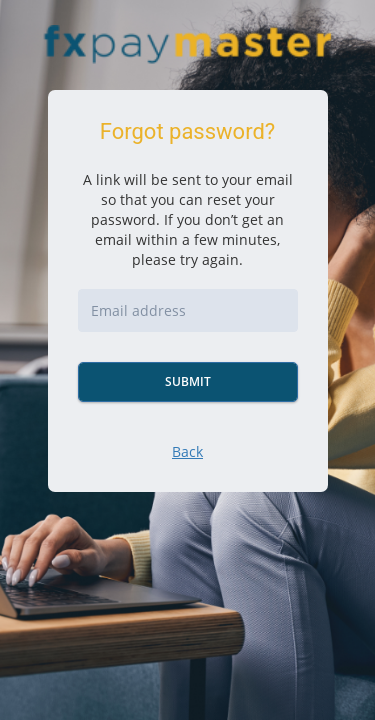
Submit (188, 381)
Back (187, 451)
